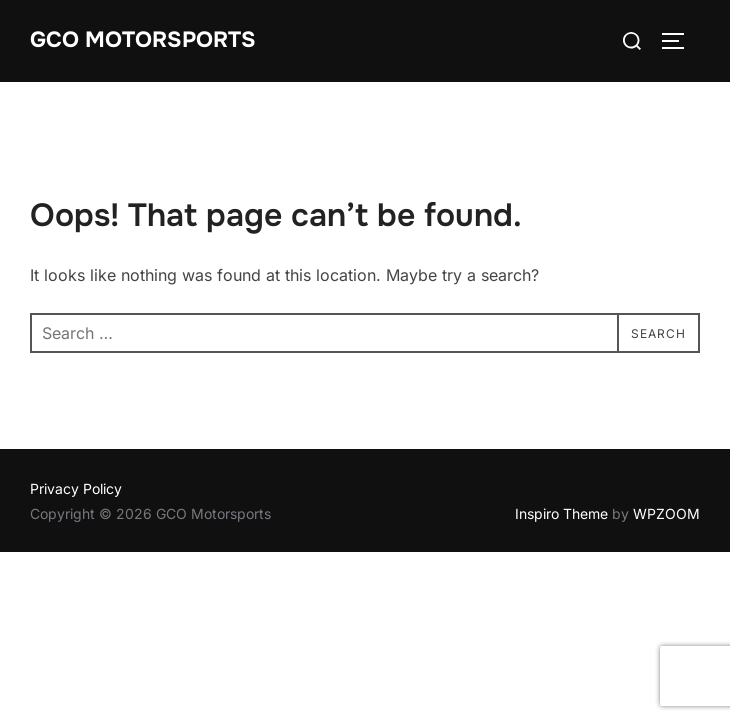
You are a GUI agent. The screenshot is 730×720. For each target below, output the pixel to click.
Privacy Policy (76, 488)
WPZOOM (666, 513)
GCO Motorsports (143, 40)
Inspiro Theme (561, 513)
